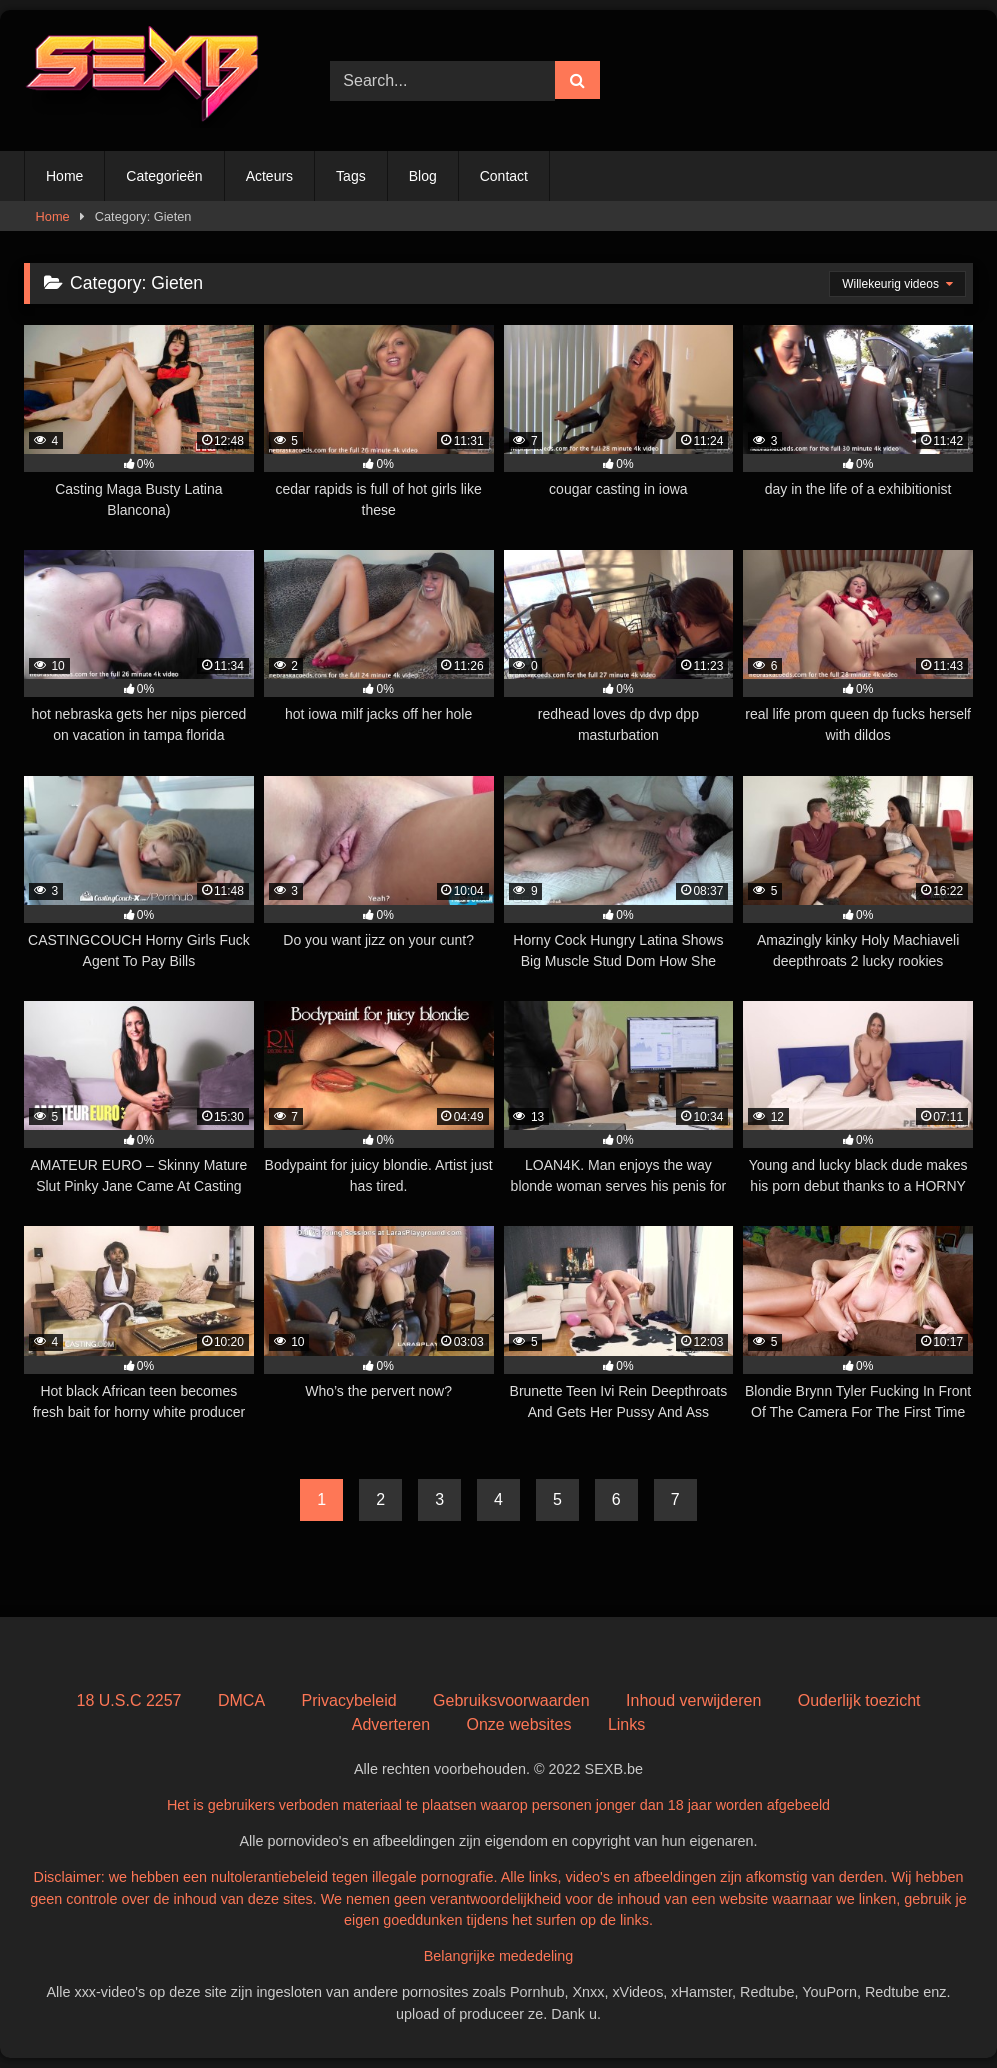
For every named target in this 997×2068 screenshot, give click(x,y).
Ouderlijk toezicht (859, 1700)
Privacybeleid (349, 1700)
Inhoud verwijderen (693, 1700)
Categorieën (164, 176)
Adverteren (391, 1724)
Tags (351, 176)
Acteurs (269, 176)
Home (64, 176)
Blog (423, 176)
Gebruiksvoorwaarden (511, 1700)
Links (626, 1724)
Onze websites (518, 1724)
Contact (504, 176)
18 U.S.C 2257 (129, 1700)
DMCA (241, 1700)
